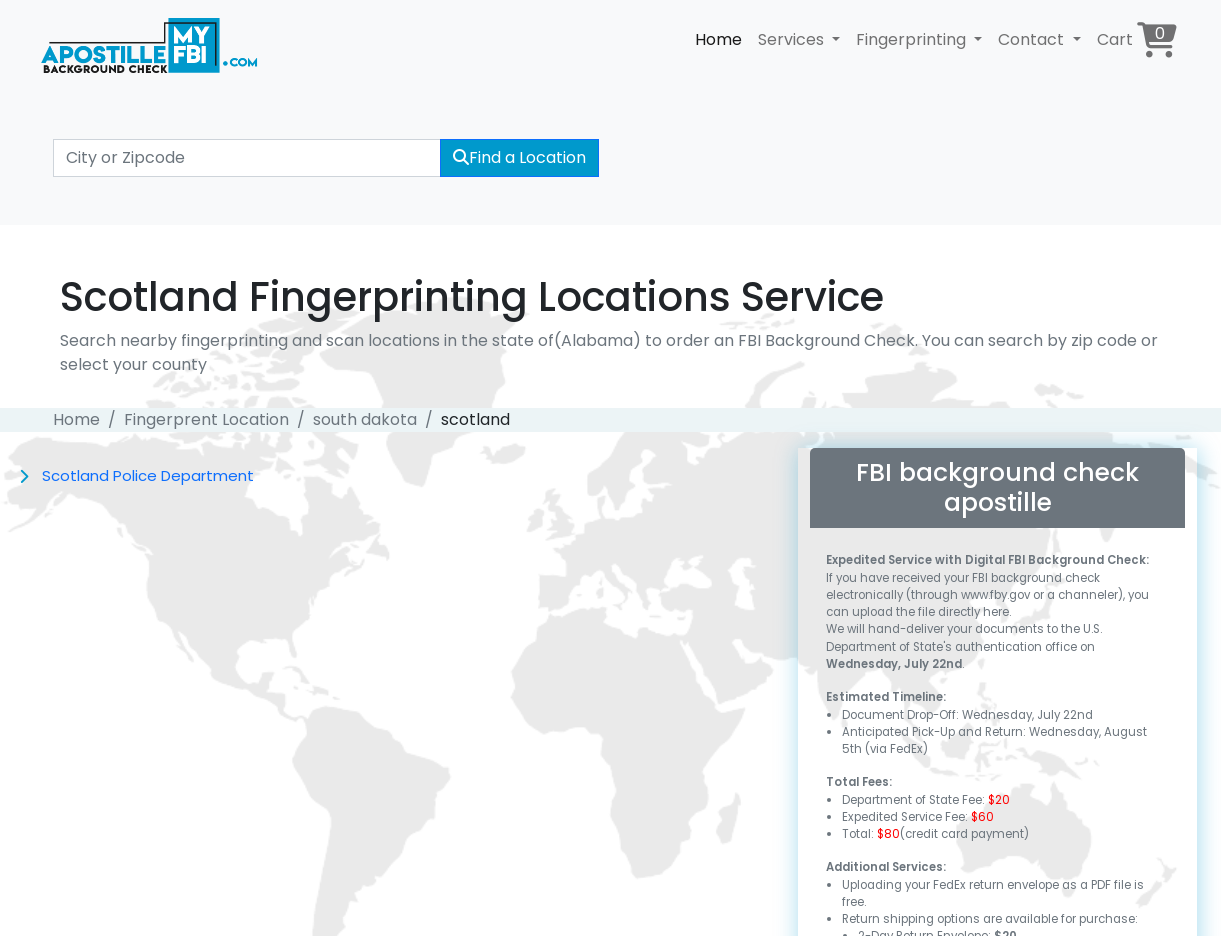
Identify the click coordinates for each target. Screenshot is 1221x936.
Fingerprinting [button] (913, 39)
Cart (1137, 39)
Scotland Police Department (148, 475)
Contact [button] (1033, 39)
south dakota (365, 419)
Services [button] (793, 39)
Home (718, 39)
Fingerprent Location (206, 419)
